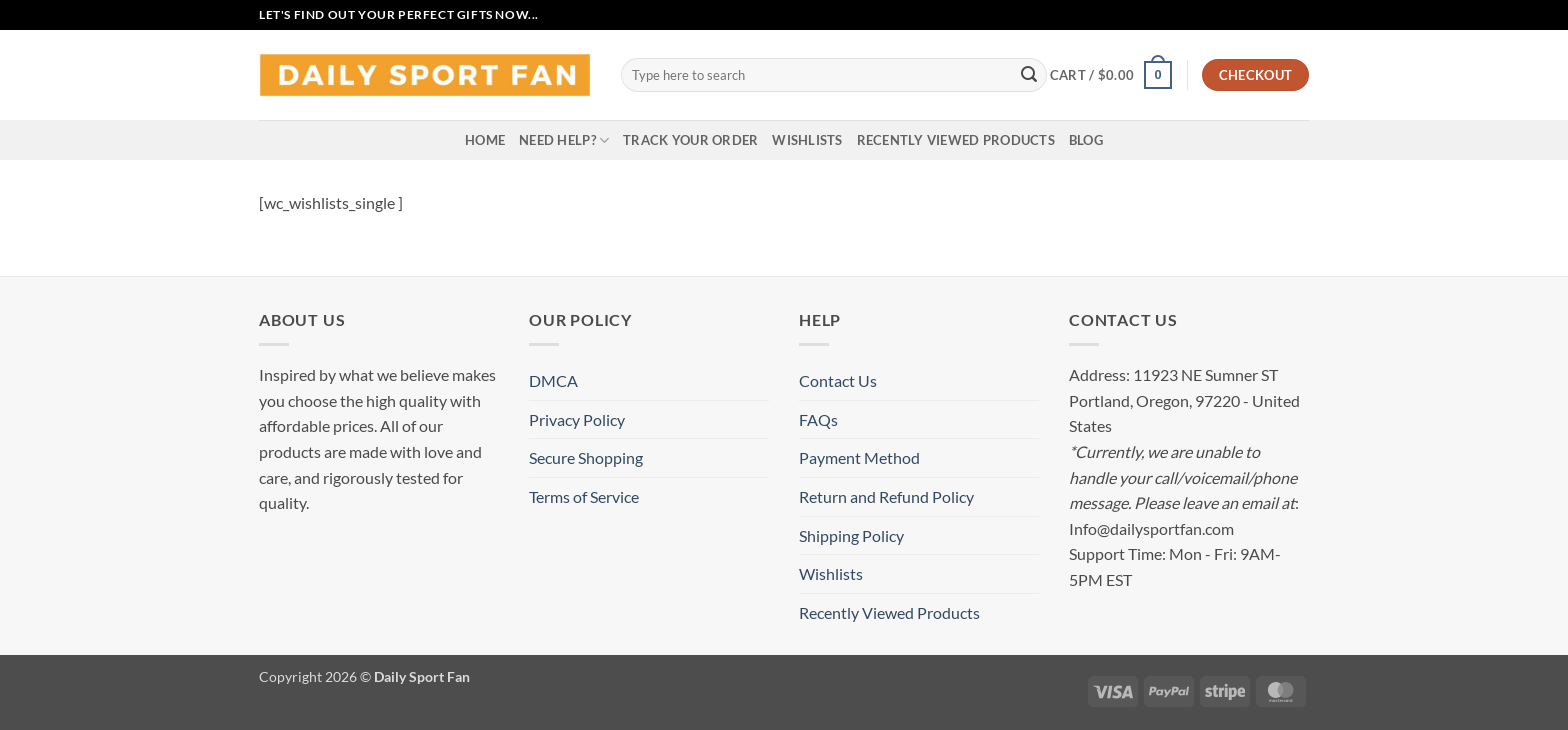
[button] (1111, 75)
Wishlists (807, 140)
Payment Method (859, 457)
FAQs (818, 419)
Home (485, 140)
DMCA (553, 380)
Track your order (690, 140)
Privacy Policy (577, 419)
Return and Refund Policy (886, 496)
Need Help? (564, 140)
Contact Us (838, 380)
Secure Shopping (586, 457)
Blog (1086, 140)
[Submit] (1029, 75)
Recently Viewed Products (956, 140)
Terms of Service (584, 496)
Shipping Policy (851, 535)
